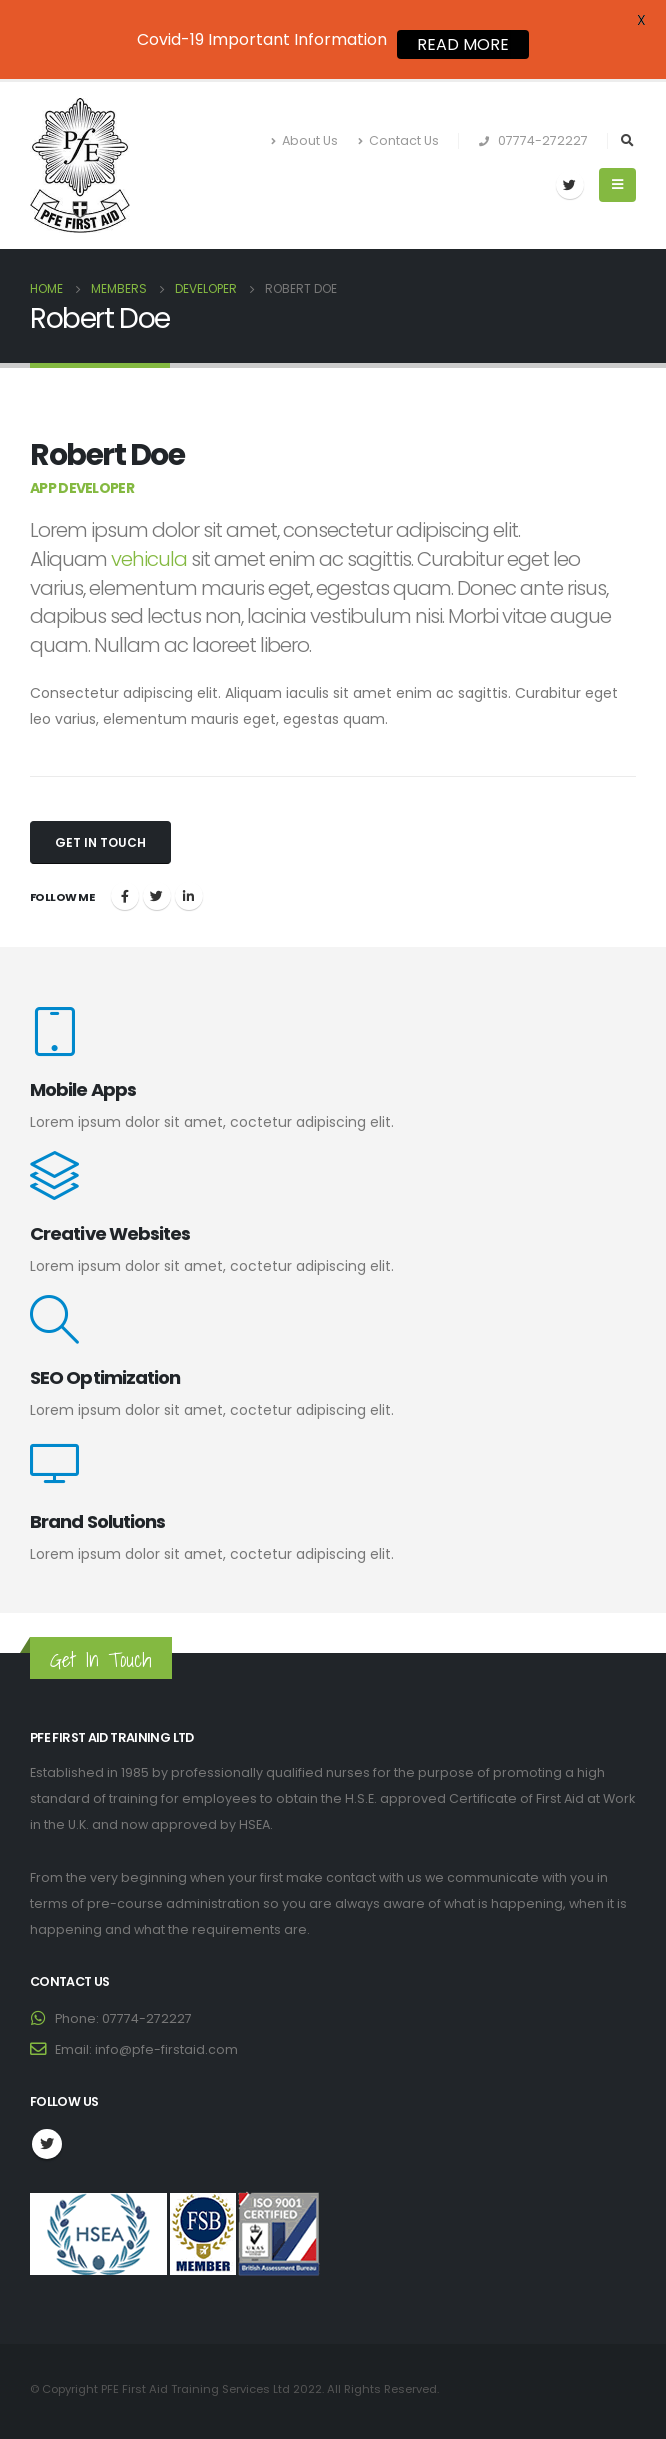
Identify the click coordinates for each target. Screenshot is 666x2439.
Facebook (125, 896)
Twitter (157, 896)
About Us (304, 140)
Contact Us (398, 140)
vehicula (149, 559)
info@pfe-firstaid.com (166, 2049)
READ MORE (463, 44)
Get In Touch (100, 842)
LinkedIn (189, 896)
